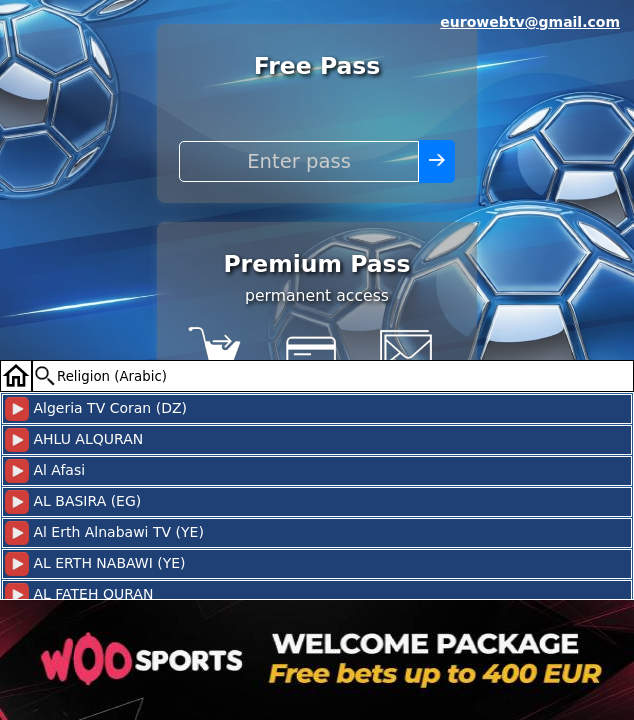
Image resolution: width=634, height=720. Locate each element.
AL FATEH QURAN (79, 595)
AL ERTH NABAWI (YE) (95, 564)
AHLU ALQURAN (74, 440)
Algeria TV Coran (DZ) (96, 409)
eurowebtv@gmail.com (530, 22)
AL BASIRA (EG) (73, 502)
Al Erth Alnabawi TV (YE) (104, 533)
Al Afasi (45, 471)
